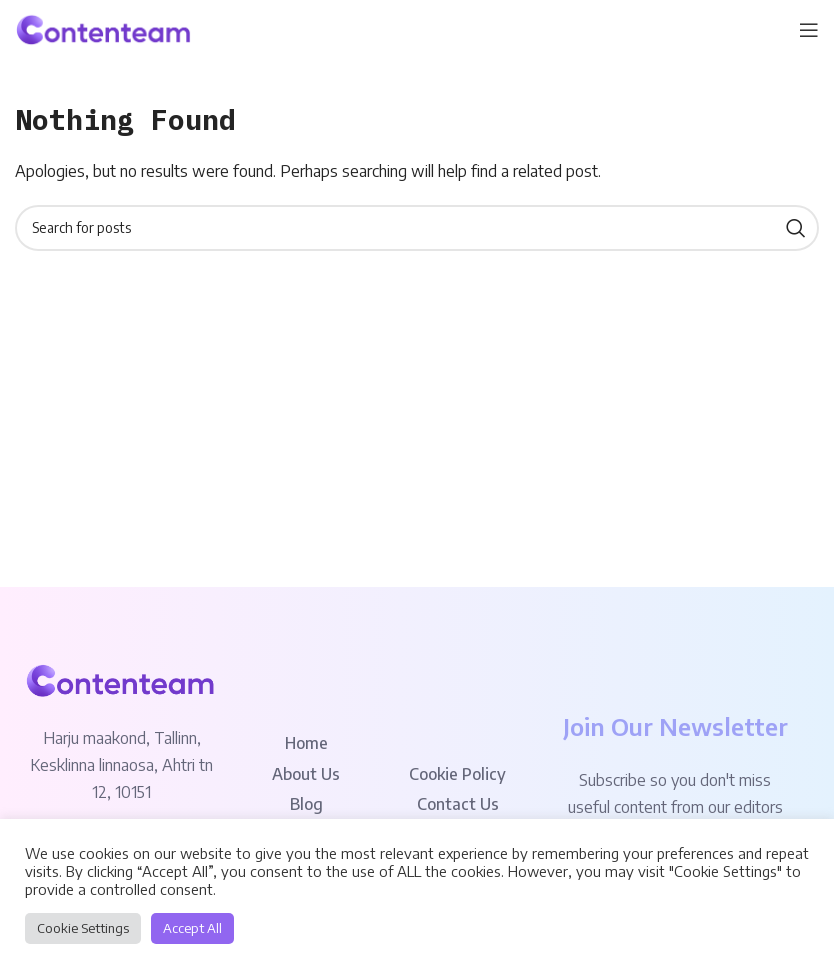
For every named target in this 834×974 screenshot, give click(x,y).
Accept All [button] (192, 928)
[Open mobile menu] (809, 30)
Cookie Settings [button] (83, 928)
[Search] (417, 228)
